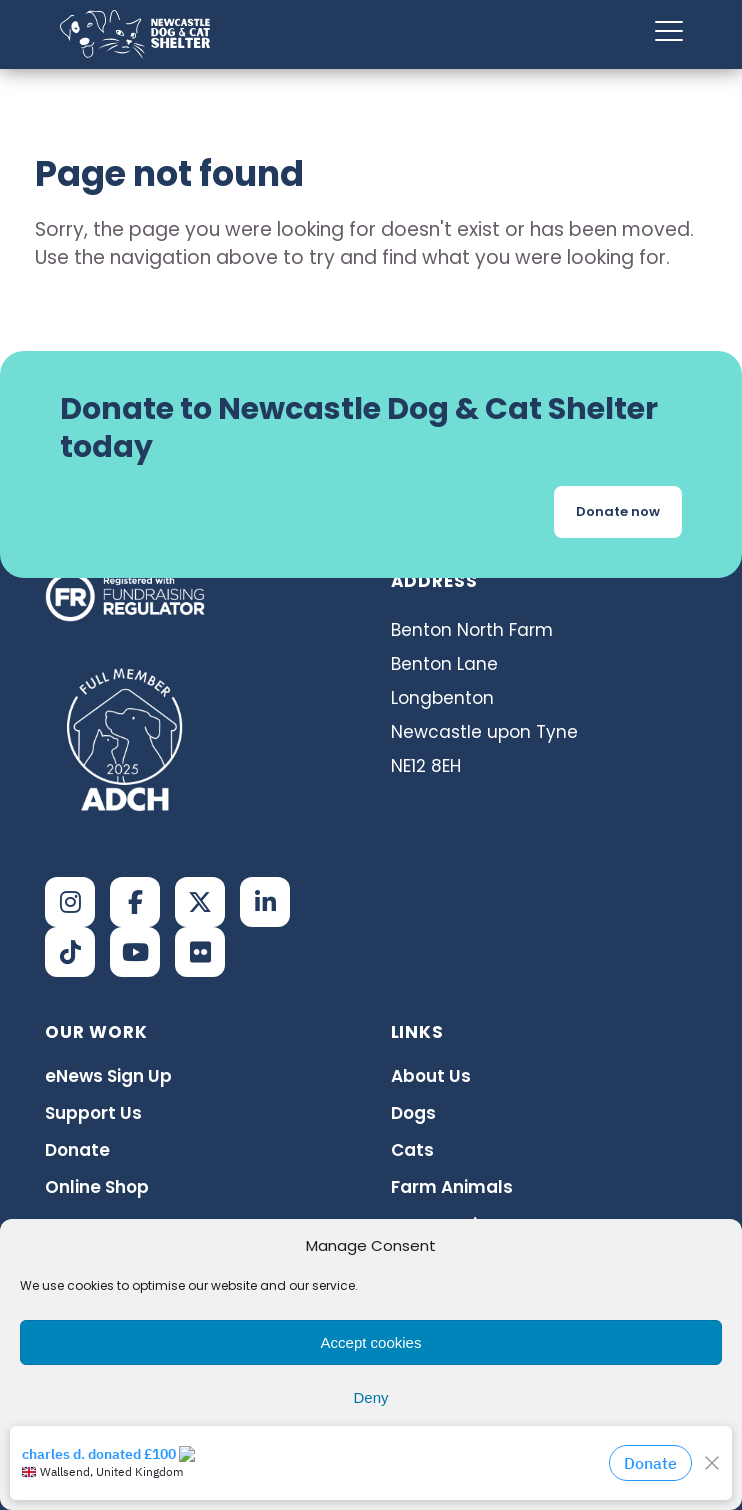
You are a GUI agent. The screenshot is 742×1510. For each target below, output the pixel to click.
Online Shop (97, 1187)
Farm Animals (452, 1187)
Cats (412, 1150)
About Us (431, 1076)
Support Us (93, 1113)
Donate (77, 1150)
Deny (370, 1397)
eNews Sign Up (108, 1076)
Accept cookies (371, 1342)
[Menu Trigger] (669, 30)
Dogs (413, 1113)
